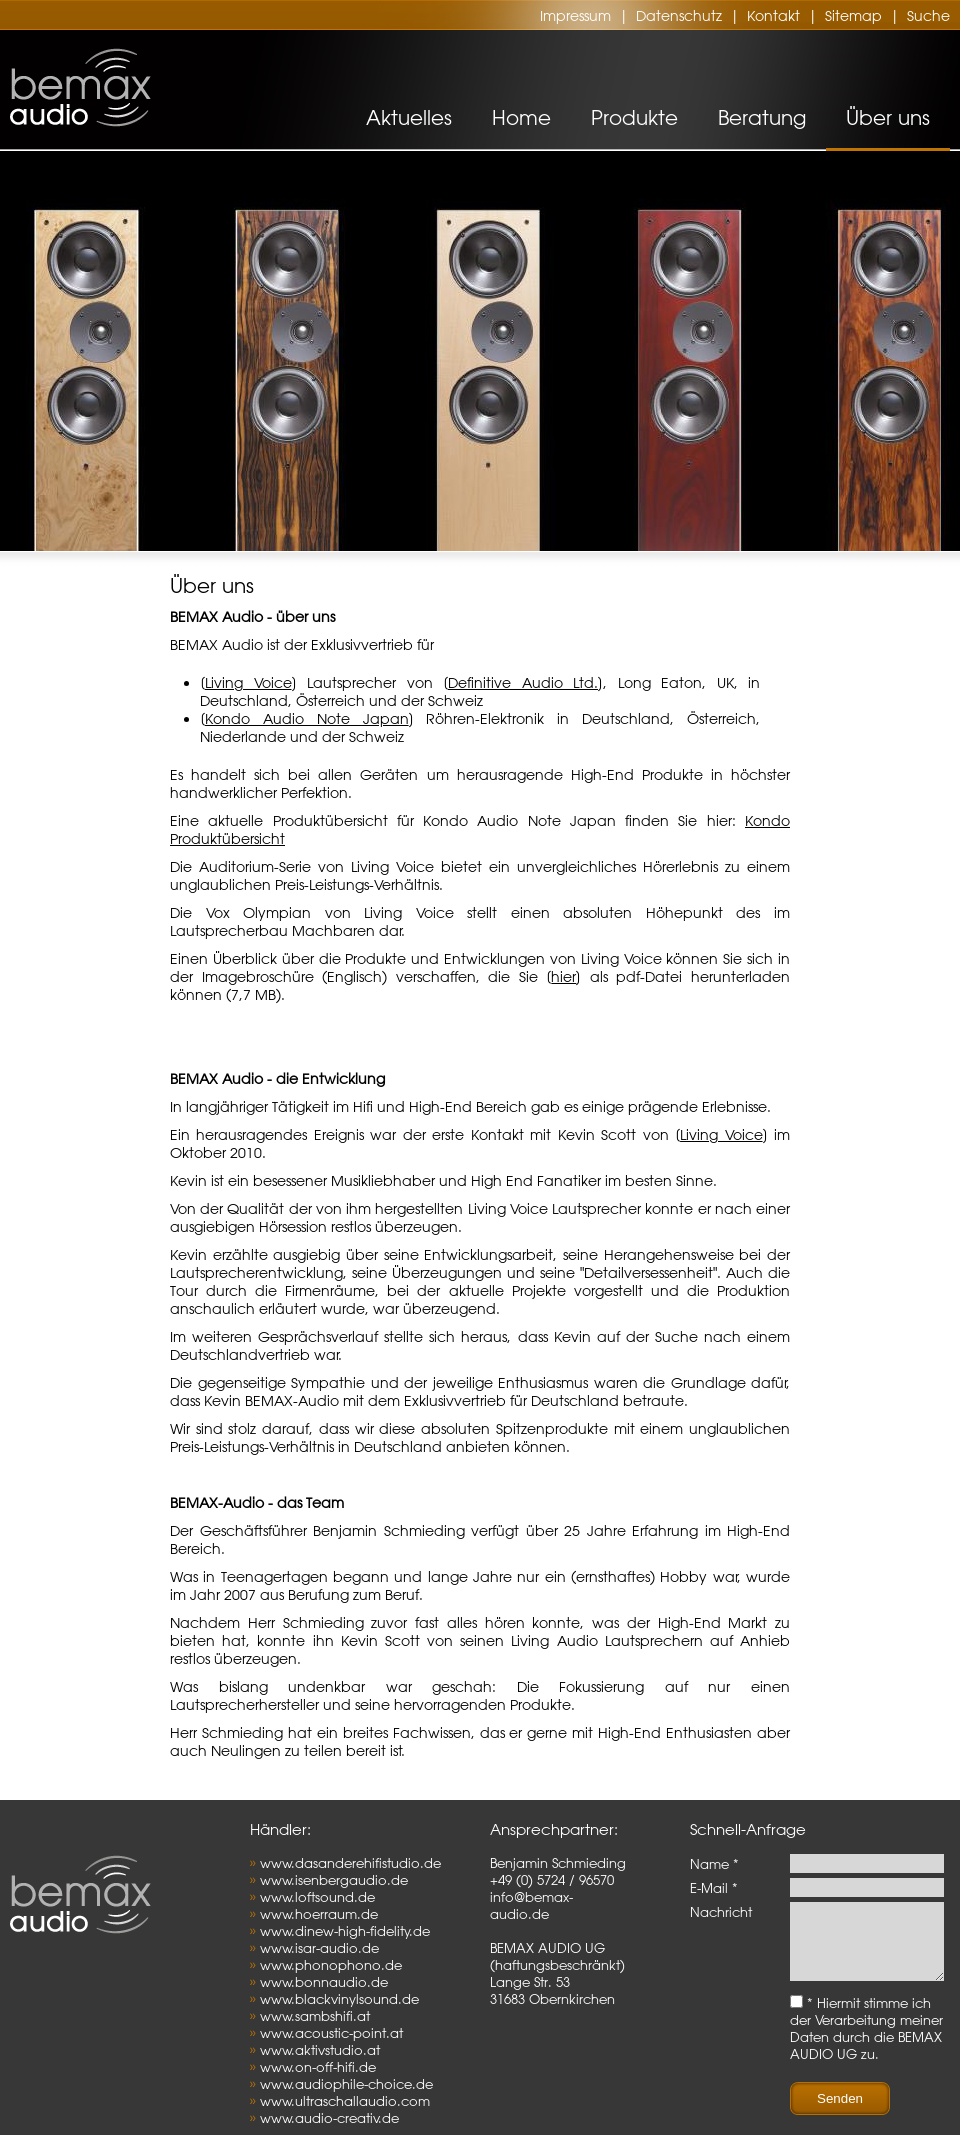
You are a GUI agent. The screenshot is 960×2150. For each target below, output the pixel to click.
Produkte (634, 117)
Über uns (888, 117)
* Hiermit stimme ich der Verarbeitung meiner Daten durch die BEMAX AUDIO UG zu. (866, 2043)
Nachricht (721, 1911)
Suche (928, 16)
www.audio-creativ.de (329, 2117)
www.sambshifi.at (315, 2015)
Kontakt (773, 16)
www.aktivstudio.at (320, 2049)
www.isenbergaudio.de (334, 1879)
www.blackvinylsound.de (339, 1998)
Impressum (575, 16)
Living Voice (248, 683)
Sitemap (853, 16)
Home (521, 117)
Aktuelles (409, 117)
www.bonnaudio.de (324, 1981)
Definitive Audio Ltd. (523, 683)
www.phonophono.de (331, 1964)
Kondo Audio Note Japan (307, 719)
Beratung (762, 117)
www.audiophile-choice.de (346, 2083)
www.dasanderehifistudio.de (350, 1862)
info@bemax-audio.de (531, 1905)
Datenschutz (679, 16)
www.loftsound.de (317, 1896)
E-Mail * (714, 1887)
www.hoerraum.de (319, 1913)
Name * (714, 1863)
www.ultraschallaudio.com (345, 2100)
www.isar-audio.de (319, 1947)
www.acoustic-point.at (331, 2032)
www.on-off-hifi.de (318, 2066)
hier (563, 977)
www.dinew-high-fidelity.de (345, 1930)
